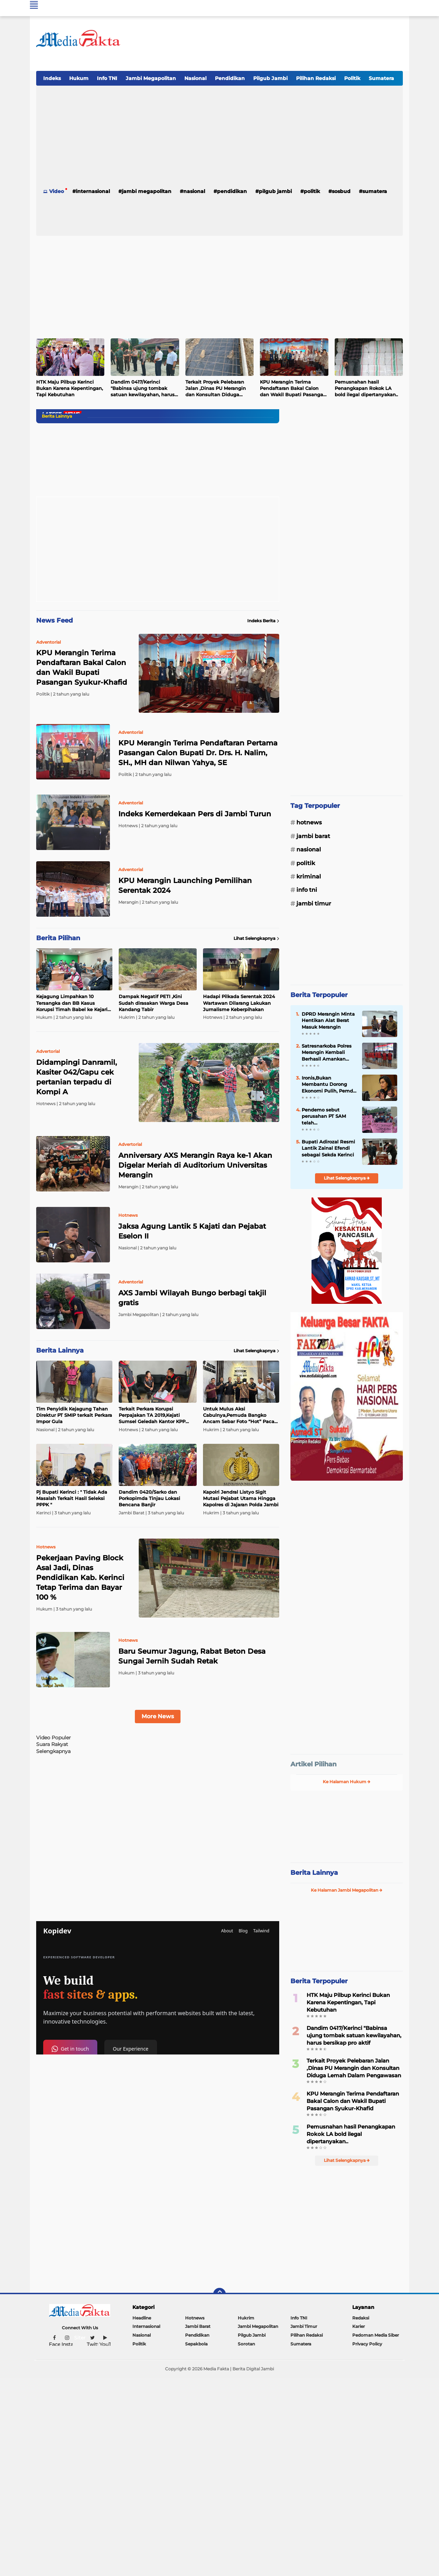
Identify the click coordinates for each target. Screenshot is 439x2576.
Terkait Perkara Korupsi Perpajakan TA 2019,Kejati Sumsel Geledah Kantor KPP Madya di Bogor (152, 1415)
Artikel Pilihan (313, 1764)
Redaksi (360, 2318)
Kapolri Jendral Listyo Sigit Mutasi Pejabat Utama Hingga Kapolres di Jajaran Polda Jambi (241, 1498)
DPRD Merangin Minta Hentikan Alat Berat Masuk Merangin (328, 1020)
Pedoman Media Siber (375, 2335)
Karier (358, 2326)
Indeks (52, 78)
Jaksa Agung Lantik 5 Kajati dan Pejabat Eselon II (192, 1231)
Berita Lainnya (314, 1873)
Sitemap (84, 2338)
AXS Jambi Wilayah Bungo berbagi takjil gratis (192, 1298)
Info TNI (107, 78)
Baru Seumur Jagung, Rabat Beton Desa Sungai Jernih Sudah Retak (192, 1656)
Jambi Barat (313, 836)
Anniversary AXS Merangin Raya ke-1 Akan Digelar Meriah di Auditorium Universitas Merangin (195, 1165)
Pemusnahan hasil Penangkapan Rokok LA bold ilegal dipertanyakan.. (366, 388)
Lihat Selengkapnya (256, 938)
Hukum (79, 78)
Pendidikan (230, 78)
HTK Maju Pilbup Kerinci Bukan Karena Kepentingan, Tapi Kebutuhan (69, 388)
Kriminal (308, 876)
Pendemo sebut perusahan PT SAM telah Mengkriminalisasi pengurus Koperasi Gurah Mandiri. (324, 1116)
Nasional (195, 78)
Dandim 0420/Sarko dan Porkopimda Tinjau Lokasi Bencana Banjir (149, 1498)
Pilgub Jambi (270, 78)
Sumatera (381, 78)
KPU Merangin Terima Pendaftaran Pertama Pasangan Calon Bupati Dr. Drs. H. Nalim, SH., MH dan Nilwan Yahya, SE (197, 753)
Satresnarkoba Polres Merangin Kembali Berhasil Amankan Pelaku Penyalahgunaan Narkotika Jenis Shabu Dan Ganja (328, 1052)
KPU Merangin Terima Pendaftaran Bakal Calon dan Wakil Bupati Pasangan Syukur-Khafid (293, 388)
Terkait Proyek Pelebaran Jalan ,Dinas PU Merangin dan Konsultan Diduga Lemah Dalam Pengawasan (218, 388)
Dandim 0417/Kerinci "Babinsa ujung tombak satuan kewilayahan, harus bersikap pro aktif (143, 388)
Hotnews (309, 822)
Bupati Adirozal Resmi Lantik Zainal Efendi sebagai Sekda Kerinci (328, 1148)
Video (56, 191)
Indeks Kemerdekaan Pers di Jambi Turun (194, 814)
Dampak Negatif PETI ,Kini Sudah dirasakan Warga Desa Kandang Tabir (153, 1003)
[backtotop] (219, 2294)
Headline (141, 2318)
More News (158, 1716)
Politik (352, 78)
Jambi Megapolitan (151, 78)
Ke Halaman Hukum (347, 1781)
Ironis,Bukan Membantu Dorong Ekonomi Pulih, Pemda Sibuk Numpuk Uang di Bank (329, 1084)
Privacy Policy (367, 2343)
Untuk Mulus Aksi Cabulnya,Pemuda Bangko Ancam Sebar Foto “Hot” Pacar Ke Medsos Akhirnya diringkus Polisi (239, 1415)
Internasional (93, 191)
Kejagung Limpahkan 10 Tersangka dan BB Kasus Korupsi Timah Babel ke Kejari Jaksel (71, 1003)
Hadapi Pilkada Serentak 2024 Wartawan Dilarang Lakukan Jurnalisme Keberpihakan (239, 1003)
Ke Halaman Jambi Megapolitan (346, 1890)
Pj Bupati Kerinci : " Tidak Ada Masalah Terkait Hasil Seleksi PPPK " (71, 1498)
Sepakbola (196, 2343)
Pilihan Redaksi (316, 78)
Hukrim (246, 2318)
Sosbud (341, 191)
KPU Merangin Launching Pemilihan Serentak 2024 (185, 885)
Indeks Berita (263, 621)
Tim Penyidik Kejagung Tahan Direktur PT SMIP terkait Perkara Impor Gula (74, 1415)
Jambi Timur (313, 903)
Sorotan (246, 2343)
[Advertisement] (275, 44)
